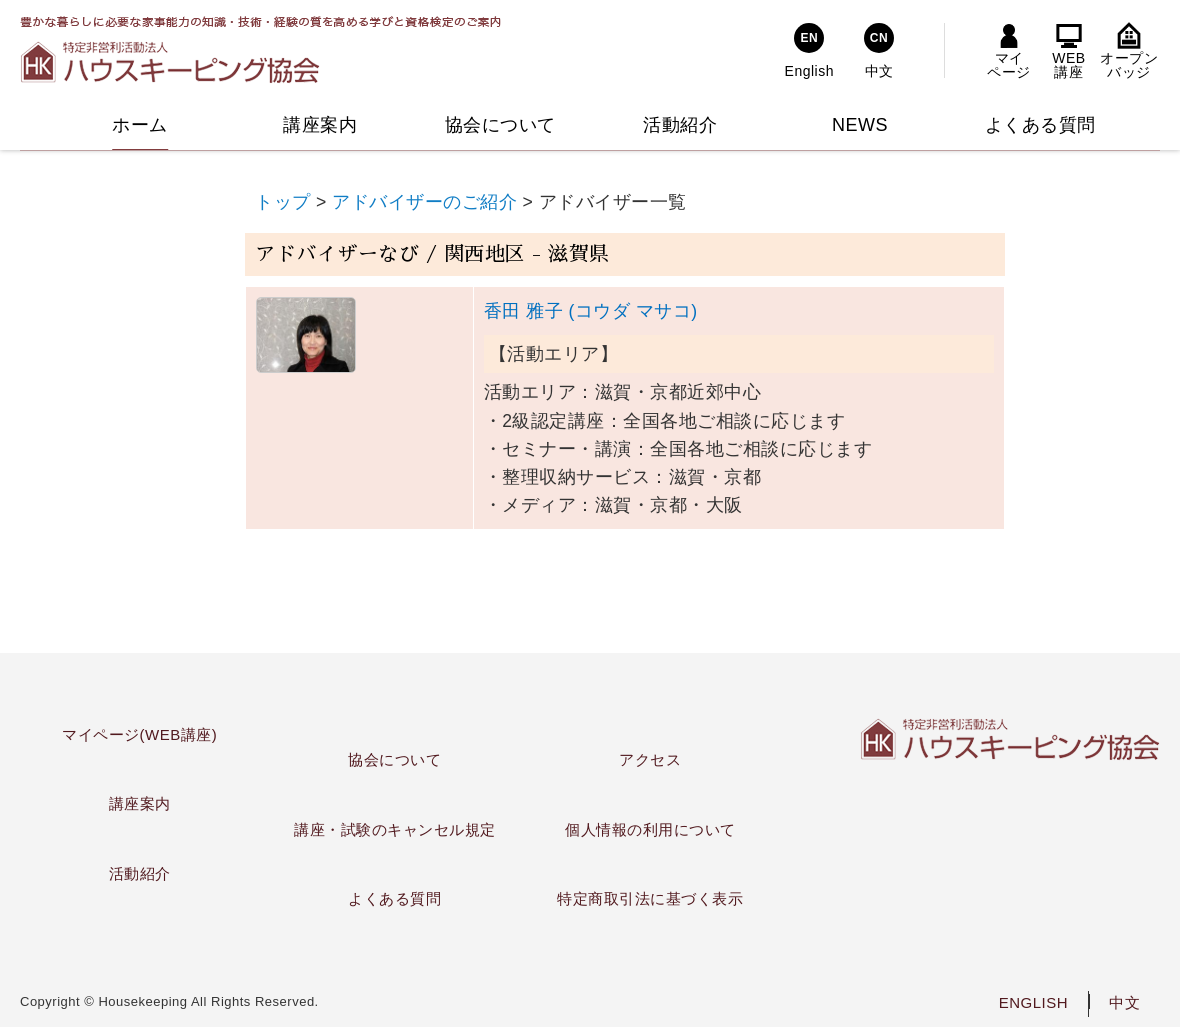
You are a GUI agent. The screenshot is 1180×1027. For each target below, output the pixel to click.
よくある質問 (394, 898)
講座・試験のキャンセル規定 (395, 829)
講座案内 (140, 803)
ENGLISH (1033, 1002)
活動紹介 (140, 873)
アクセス (650, 759)
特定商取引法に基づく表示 (650, 898)
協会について (394, 759)
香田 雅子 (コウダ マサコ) (591, 311)
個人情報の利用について (650, 829)
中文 (1124, 1002)
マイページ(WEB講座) (139, 734)
